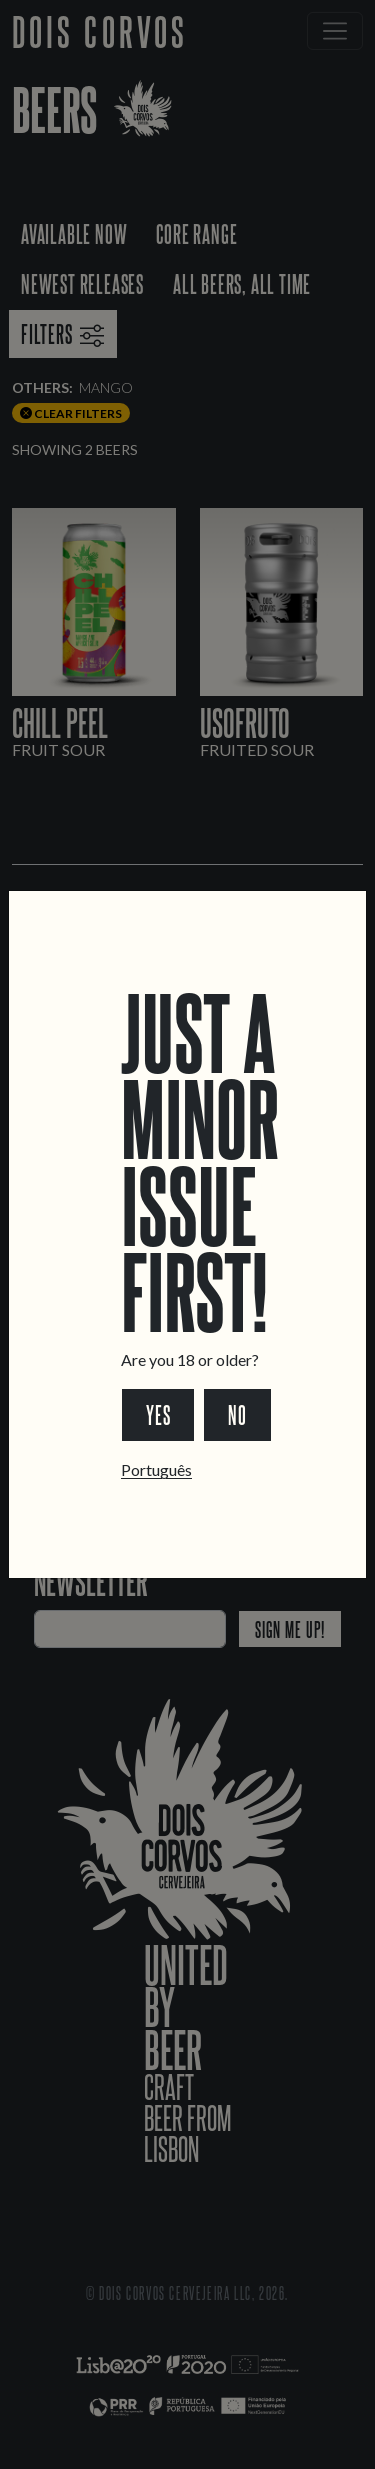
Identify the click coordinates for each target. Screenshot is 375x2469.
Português (156, 1469)
